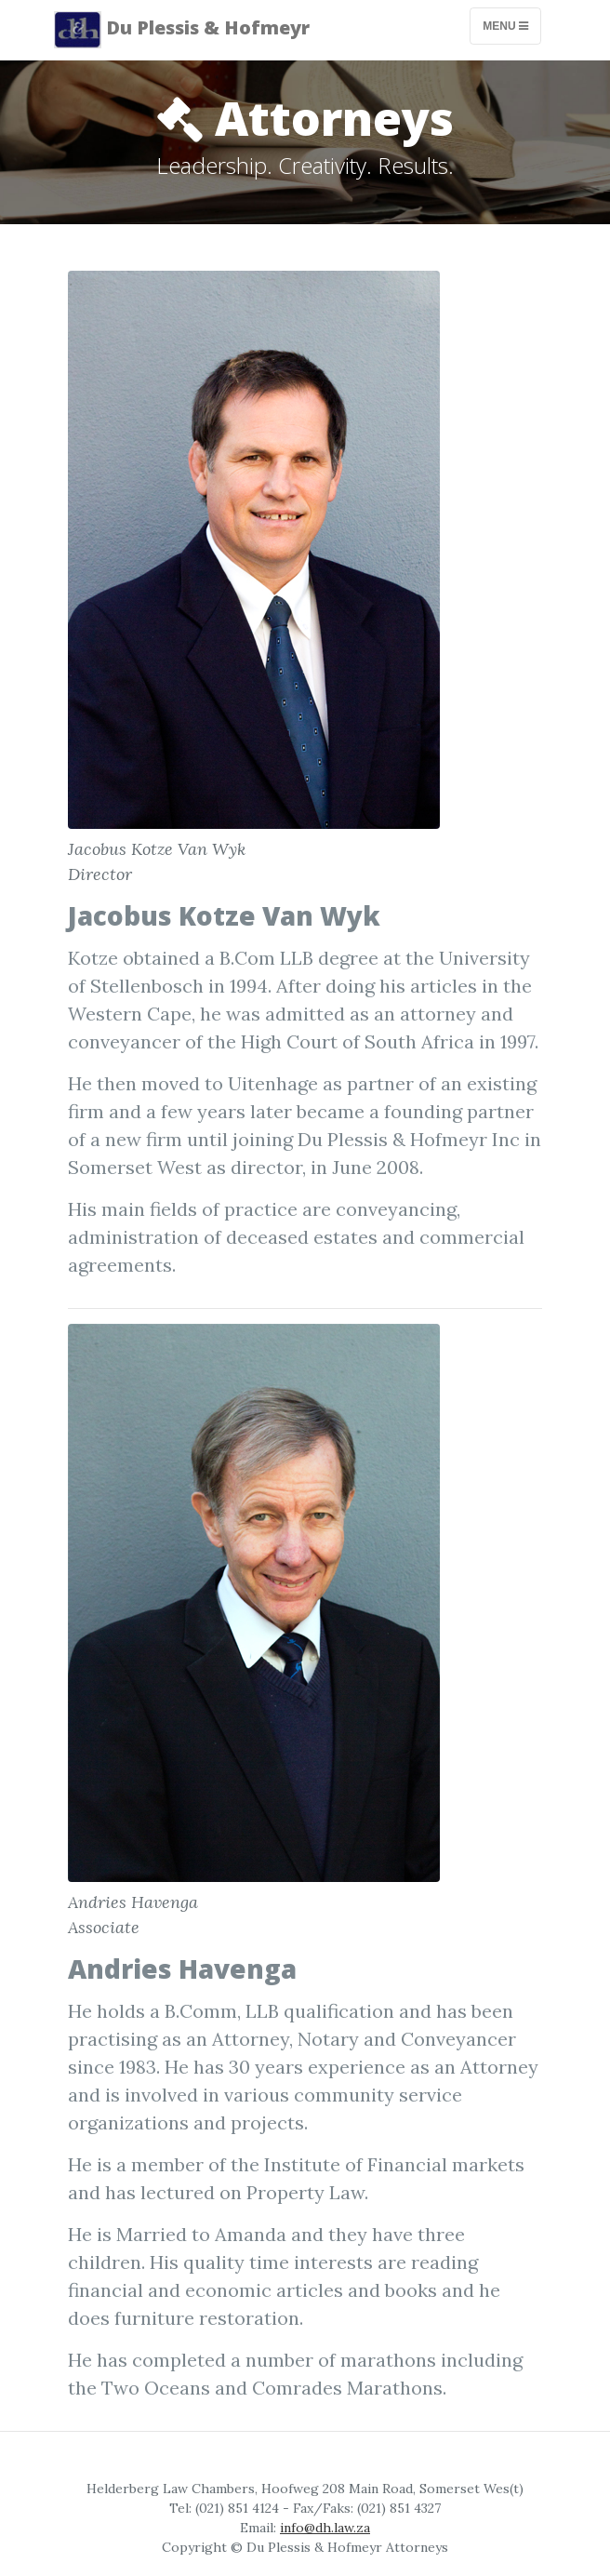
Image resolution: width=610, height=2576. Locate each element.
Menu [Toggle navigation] (505, 26)
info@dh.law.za (325, 2527)
